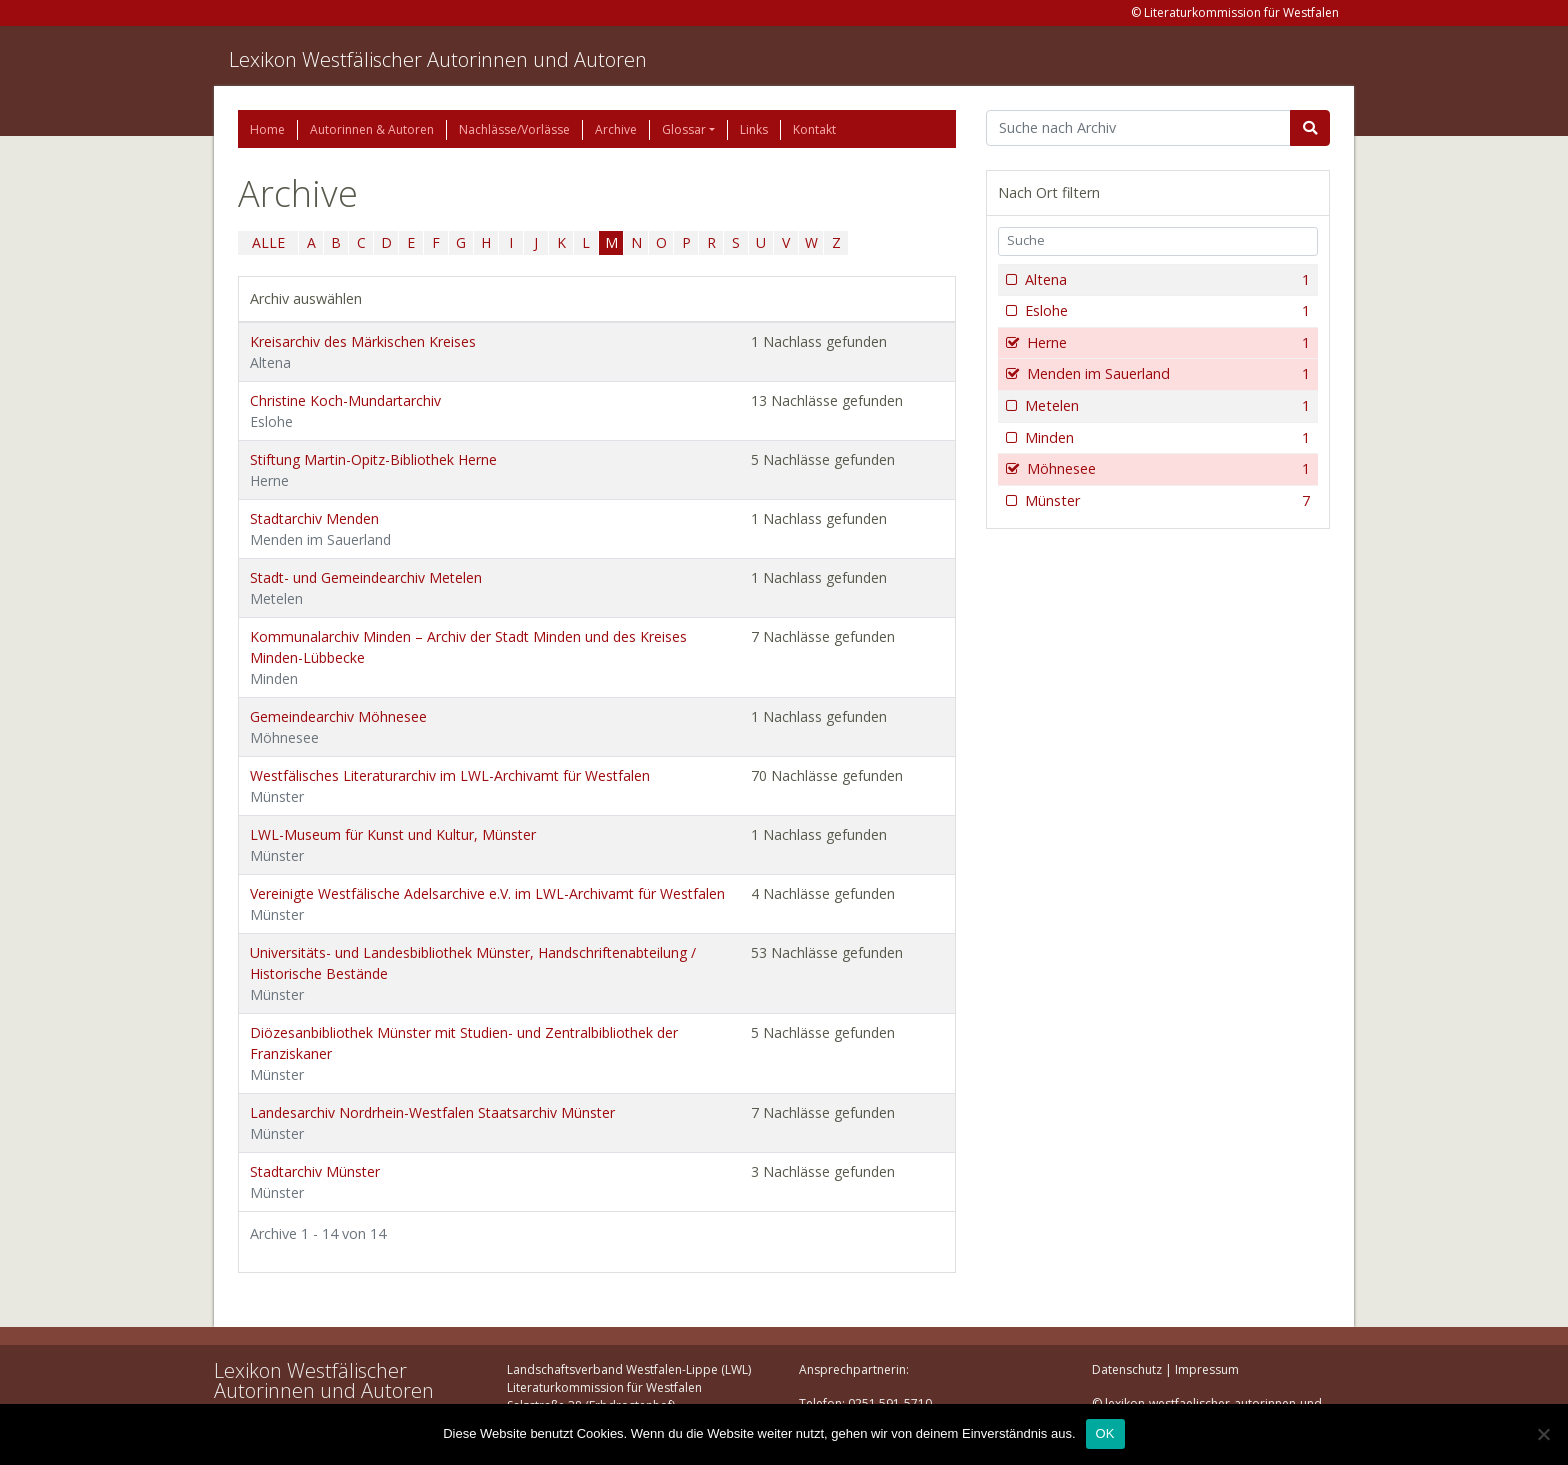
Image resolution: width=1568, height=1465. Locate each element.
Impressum (1207, 1369)
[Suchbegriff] (1138, 128)
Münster (1165, 501)
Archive (616, 129)
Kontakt (814, 129)
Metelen (1165, 406)
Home (267, 129)
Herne (1166, 343)
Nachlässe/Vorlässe (514, 129)
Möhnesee (1166, 469)
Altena (1165, 280)
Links (754, 129)
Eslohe (1165, 311)
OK (1105, 1433)
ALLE (268, 242)
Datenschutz (1127, 1369)
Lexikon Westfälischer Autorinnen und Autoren (438, 59)
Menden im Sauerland (1166, 374)
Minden (1165, 438)
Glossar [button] (684, 129)
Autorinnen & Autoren (372, 129)
